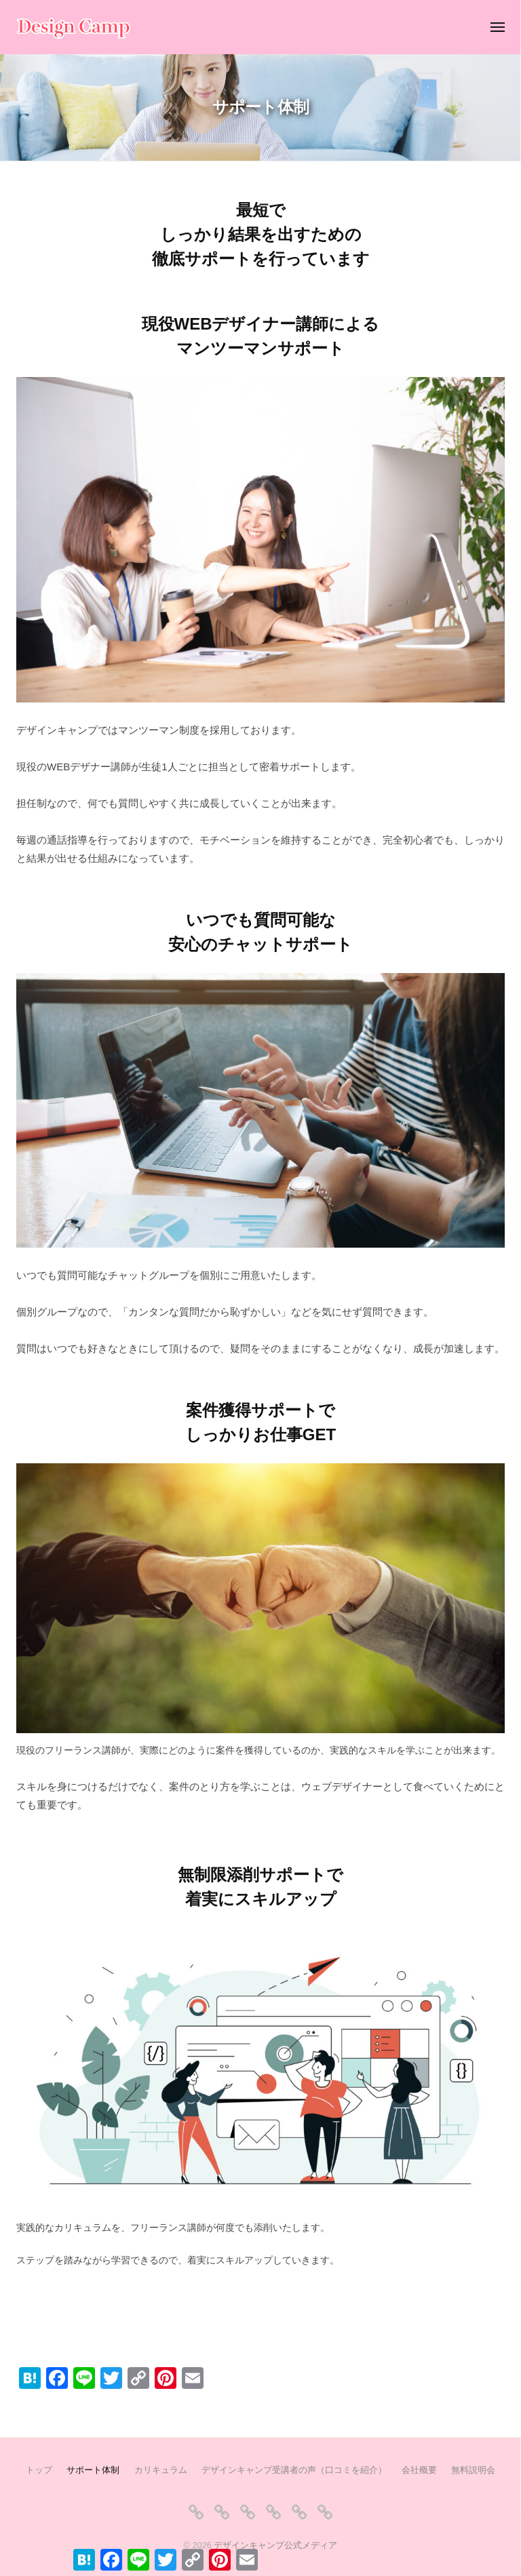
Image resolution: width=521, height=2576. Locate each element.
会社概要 (419, 2470)
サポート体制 (92, 2470)
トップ (39, 2470)
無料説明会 (473, 2470)
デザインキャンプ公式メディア (275, 2545)
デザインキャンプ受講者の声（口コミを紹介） (294, 2470)
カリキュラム (160, 2470)
